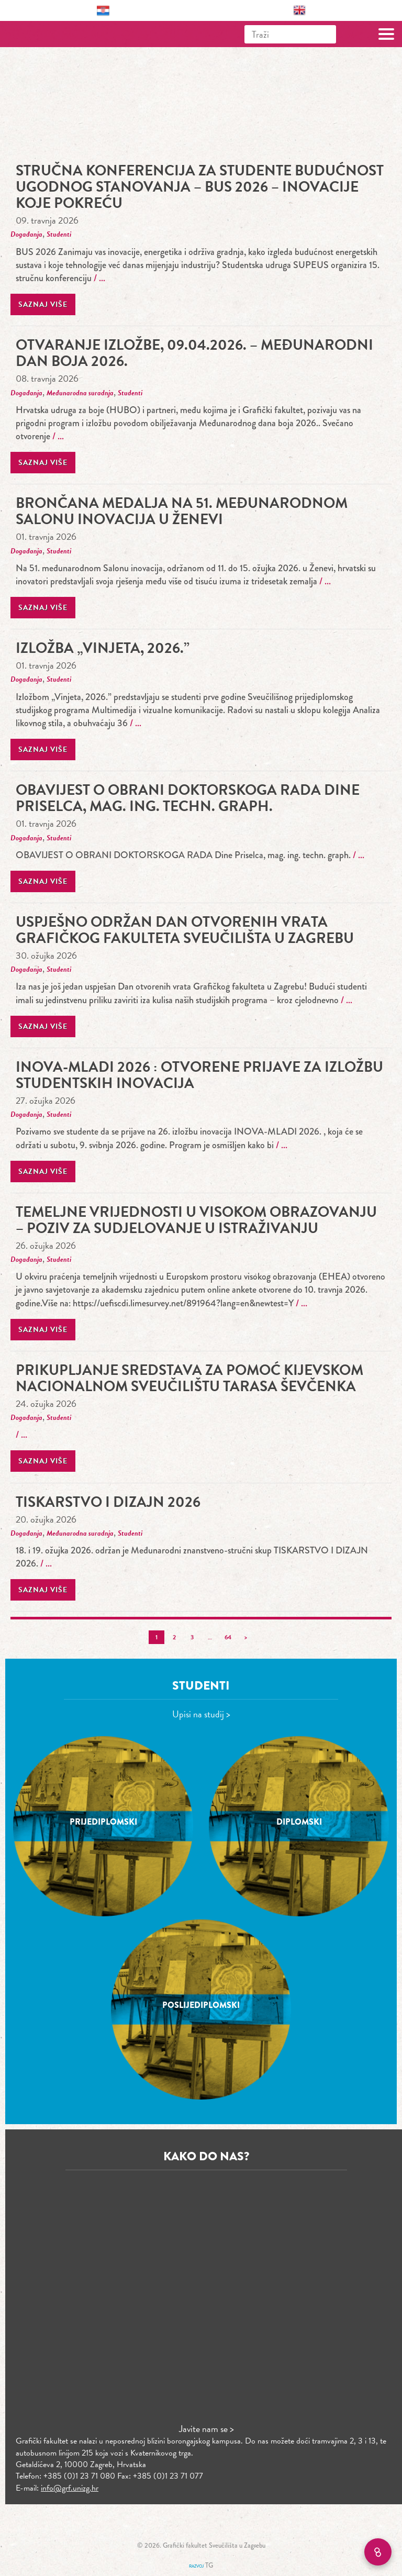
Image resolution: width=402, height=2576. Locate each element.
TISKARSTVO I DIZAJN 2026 (108, 1502)
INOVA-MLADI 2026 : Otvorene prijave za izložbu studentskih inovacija (199, 1075)
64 (228, 1637)
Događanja (26, 234)
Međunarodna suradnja (80, 392)
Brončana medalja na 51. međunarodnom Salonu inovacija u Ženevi (182, 511)
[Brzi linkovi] (378, 2552)
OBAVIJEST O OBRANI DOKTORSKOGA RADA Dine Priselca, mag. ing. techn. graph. (188, 798)
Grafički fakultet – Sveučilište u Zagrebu (54, 34)
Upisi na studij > (201, 1714)
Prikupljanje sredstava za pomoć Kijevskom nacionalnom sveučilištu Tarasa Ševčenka (189, 1378)
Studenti (59, 234)
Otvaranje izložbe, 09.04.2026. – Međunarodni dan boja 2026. (194, 353)
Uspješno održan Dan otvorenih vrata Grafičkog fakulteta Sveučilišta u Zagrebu (185, 930)
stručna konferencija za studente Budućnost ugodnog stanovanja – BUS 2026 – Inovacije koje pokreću (200, 187)
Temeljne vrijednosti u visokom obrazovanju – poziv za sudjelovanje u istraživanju (196, 1220)
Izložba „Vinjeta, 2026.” (102, 648)
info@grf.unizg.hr (69, 2488)
